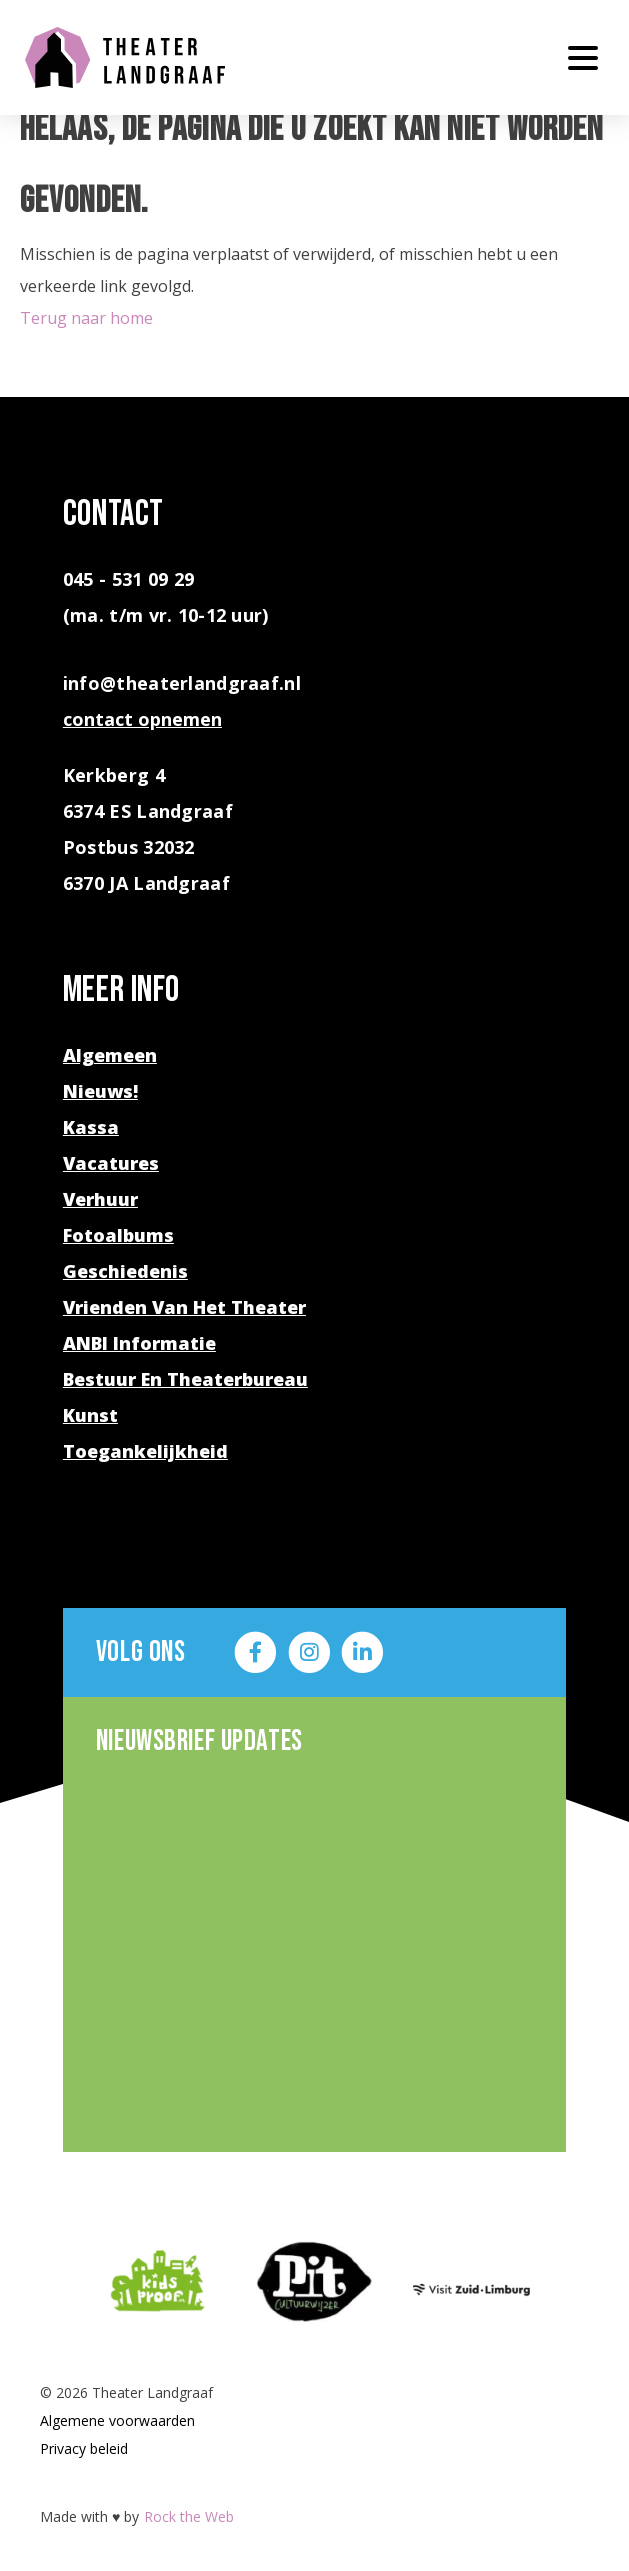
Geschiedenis (125, 1271)
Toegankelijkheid (145, 1451)
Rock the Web (189, 2516)
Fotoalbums (118, 1235)
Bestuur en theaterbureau (185, 1379)
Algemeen (110, 1055)
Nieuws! (100, 1091)
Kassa (91, 1127)
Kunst (90, 1415)
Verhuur (100, 1199)
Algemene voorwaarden (117, 2420)
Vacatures (111, 1163)
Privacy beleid (84, 2448)
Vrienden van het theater (184, 1307)
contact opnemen (142, 719)
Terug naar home (86, 318)
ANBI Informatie (139, 1343)
